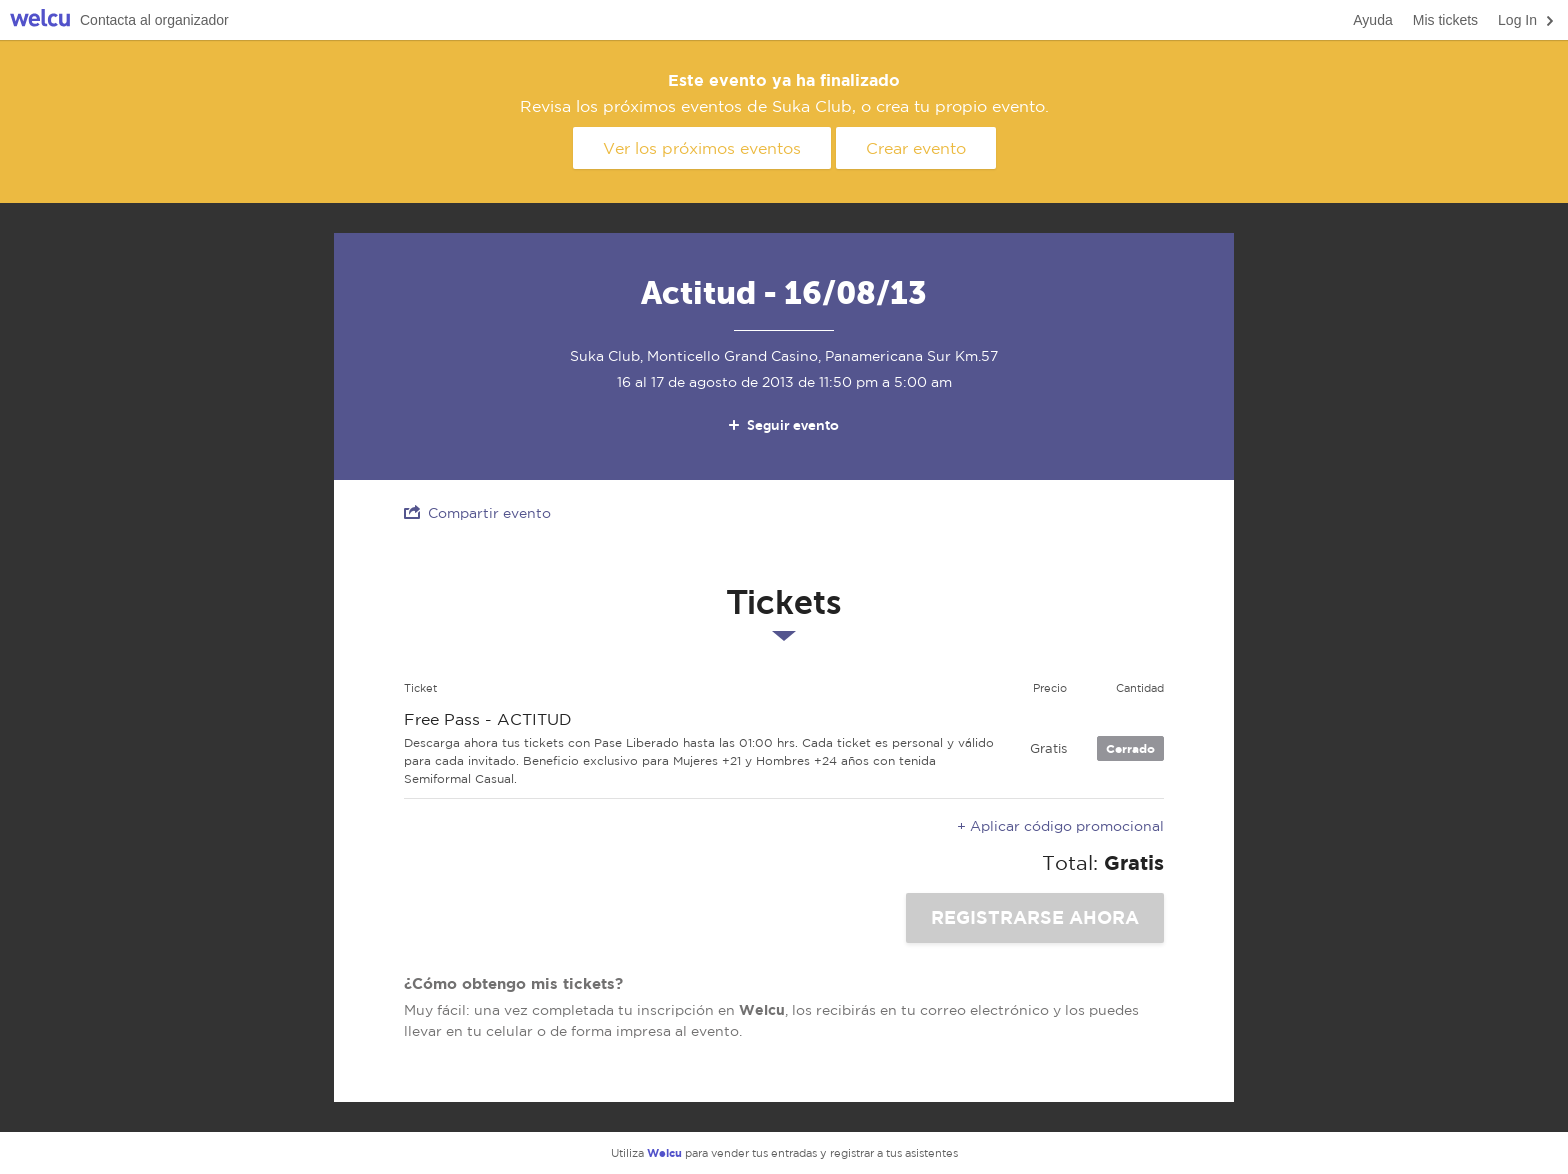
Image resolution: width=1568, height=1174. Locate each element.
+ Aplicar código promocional (1060, 826)
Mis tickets (1445, 20)
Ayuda (1372, 20)
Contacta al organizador (154, 20)
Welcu (40, 20)
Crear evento (916, 148)
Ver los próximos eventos (702, 148)
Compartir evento (477, 512)
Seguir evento (782, 425)
